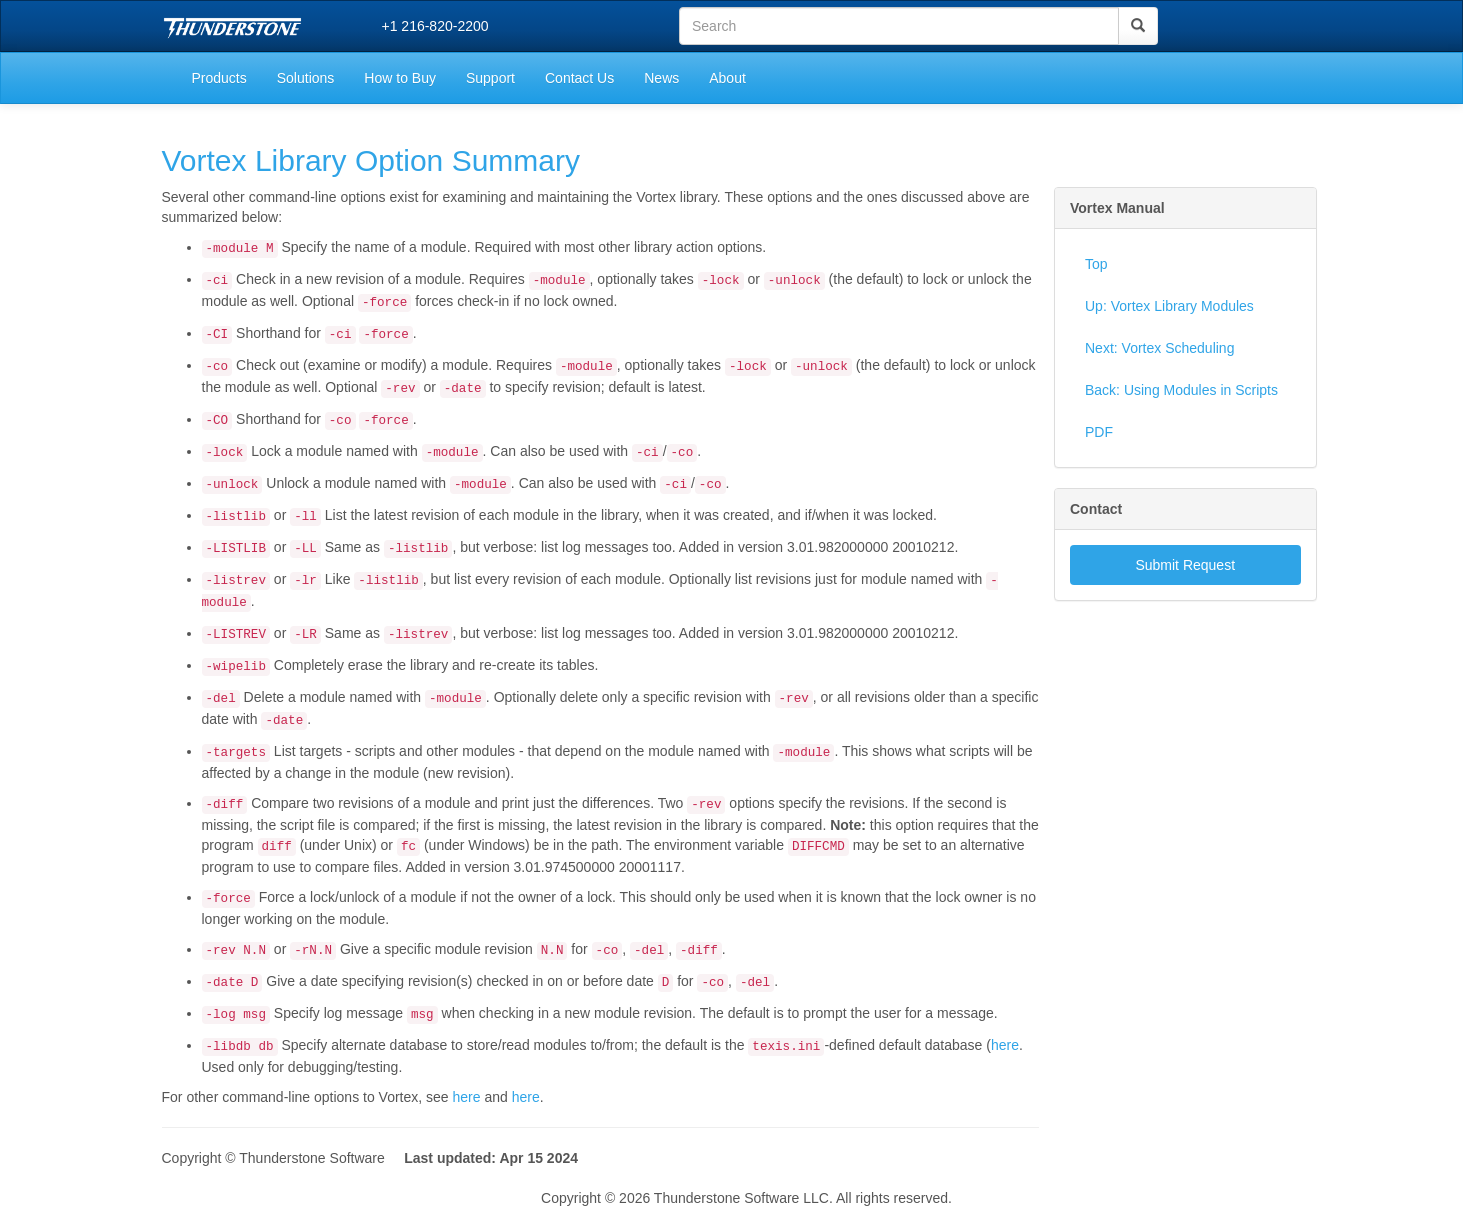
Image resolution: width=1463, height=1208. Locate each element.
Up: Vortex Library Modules (1169, 306)
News (661, 78)
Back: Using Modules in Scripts (1181, 390)
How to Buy (400, 78)
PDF (1099, 432)
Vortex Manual (1117, 208)
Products (219, 78)
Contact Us (579, 78)
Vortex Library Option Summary (371, 160)
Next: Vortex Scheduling (1159, 348)
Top (1096, 264)
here (1005, 1045)
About (727, 78)
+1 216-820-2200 (435, 26)
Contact (1096, 509)
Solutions (306, 78)
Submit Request (1185, 565)
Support (490, 78)
